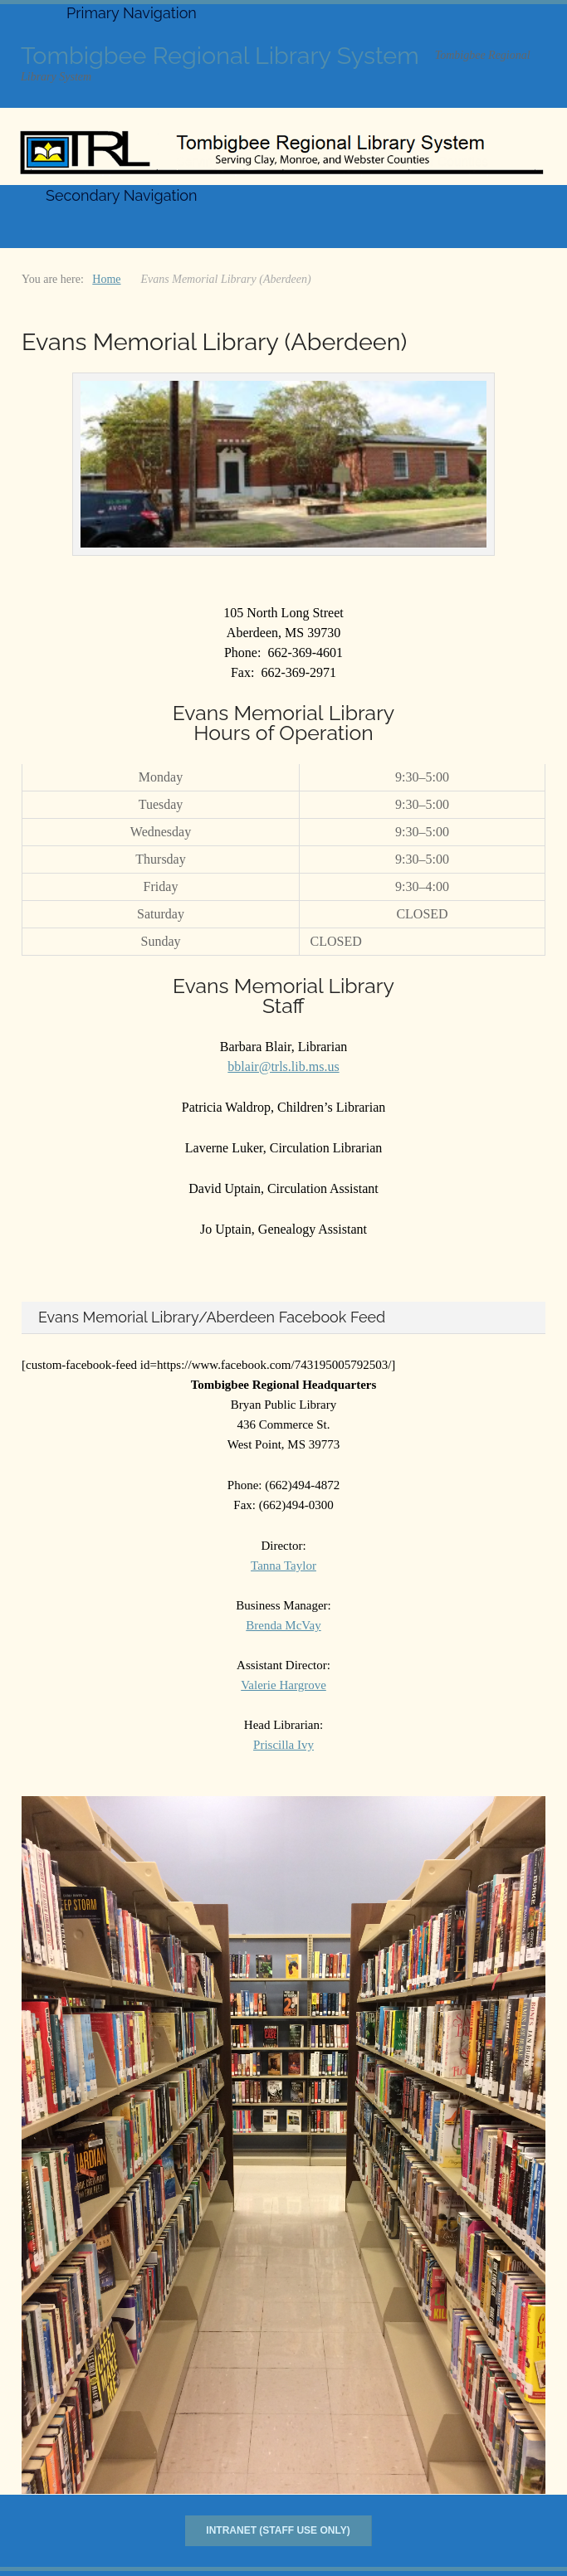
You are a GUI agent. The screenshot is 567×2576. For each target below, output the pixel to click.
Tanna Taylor (283, 1565)
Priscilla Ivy (283, 1744)
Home (106, 279)
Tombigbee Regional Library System (220, 55)
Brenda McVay (283, 1625)
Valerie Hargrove (283, 1685)
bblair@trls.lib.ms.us (283, 1066)
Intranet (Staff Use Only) (277, 2530)
